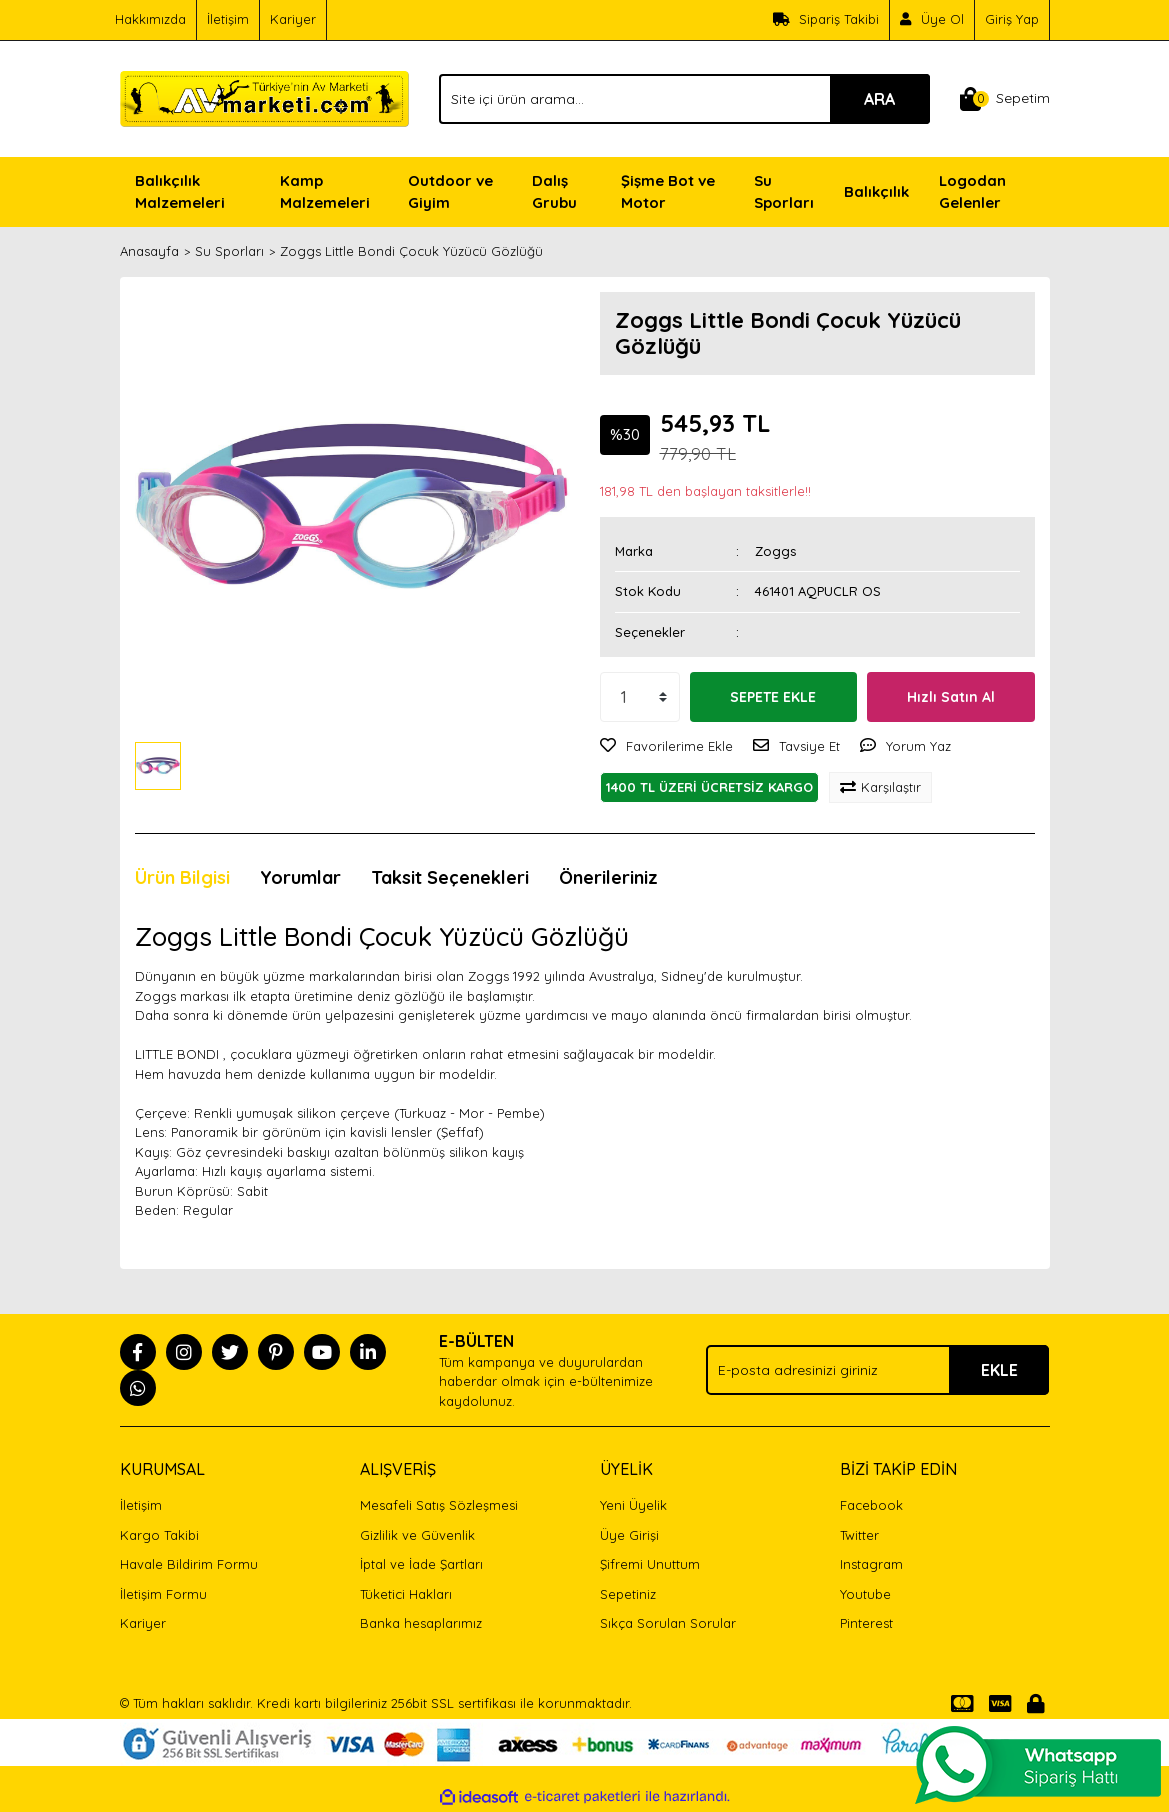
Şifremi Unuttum (650, 1564)
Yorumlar (300, 877)
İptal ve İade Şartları (421, 1564)
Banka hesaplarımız (421, 1623)
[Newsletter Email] (877, 1370)
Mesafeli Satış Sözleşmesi (439, 1505)
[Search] (684, 99)
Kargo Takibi (159, 1535)
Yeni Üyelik (633, 1505)
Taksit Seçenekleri (450, 877)
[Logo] (265, 97)
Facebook (871, 1505)
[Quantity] (640, 697)
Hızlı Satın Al (951, 697)
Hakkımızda (150, 19)
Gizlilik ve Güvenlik (417, 1535)
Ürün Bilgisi (182, 877)
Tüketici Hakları (406, 1594)
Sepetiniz (628, 1594)
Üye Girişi (629, 1535)
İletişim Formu (163, 1594)
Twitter (859, 1535)
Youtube (865, 1594)
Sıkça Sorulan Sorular (668, 1623)
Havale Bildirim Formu (189, 1564)
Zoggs (775, 551)
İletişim (228, 19)
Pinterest (866, 1623)
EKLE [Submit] (999, 1370)
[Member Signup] (932, 20)
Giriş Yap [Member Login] (1012, 19)
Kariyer (293, 19)
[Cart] (1005, 99)
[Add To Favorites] (666, 747)
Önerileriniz (608, 877)
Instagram (871, 1564)
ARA (879, 99)
